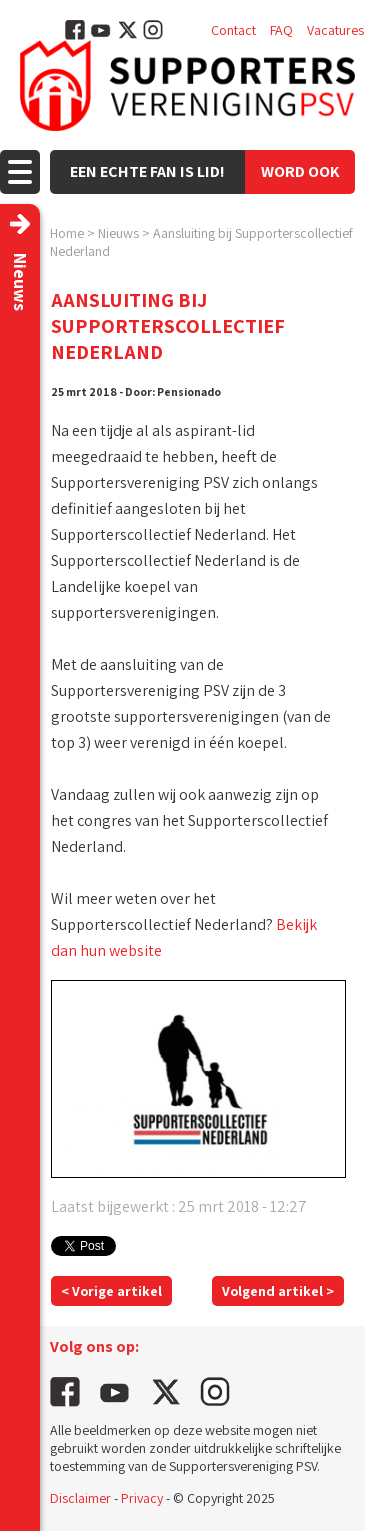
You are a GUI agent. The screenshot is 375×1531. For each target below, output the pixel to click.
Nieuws (118, 233)
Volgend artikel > (278, 1291)
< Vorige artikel (111, 1291)
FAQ (281, 30)
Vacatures (335, 30)
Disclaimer (80, 1498)
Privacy (142, 1498)
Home (67, 233)
